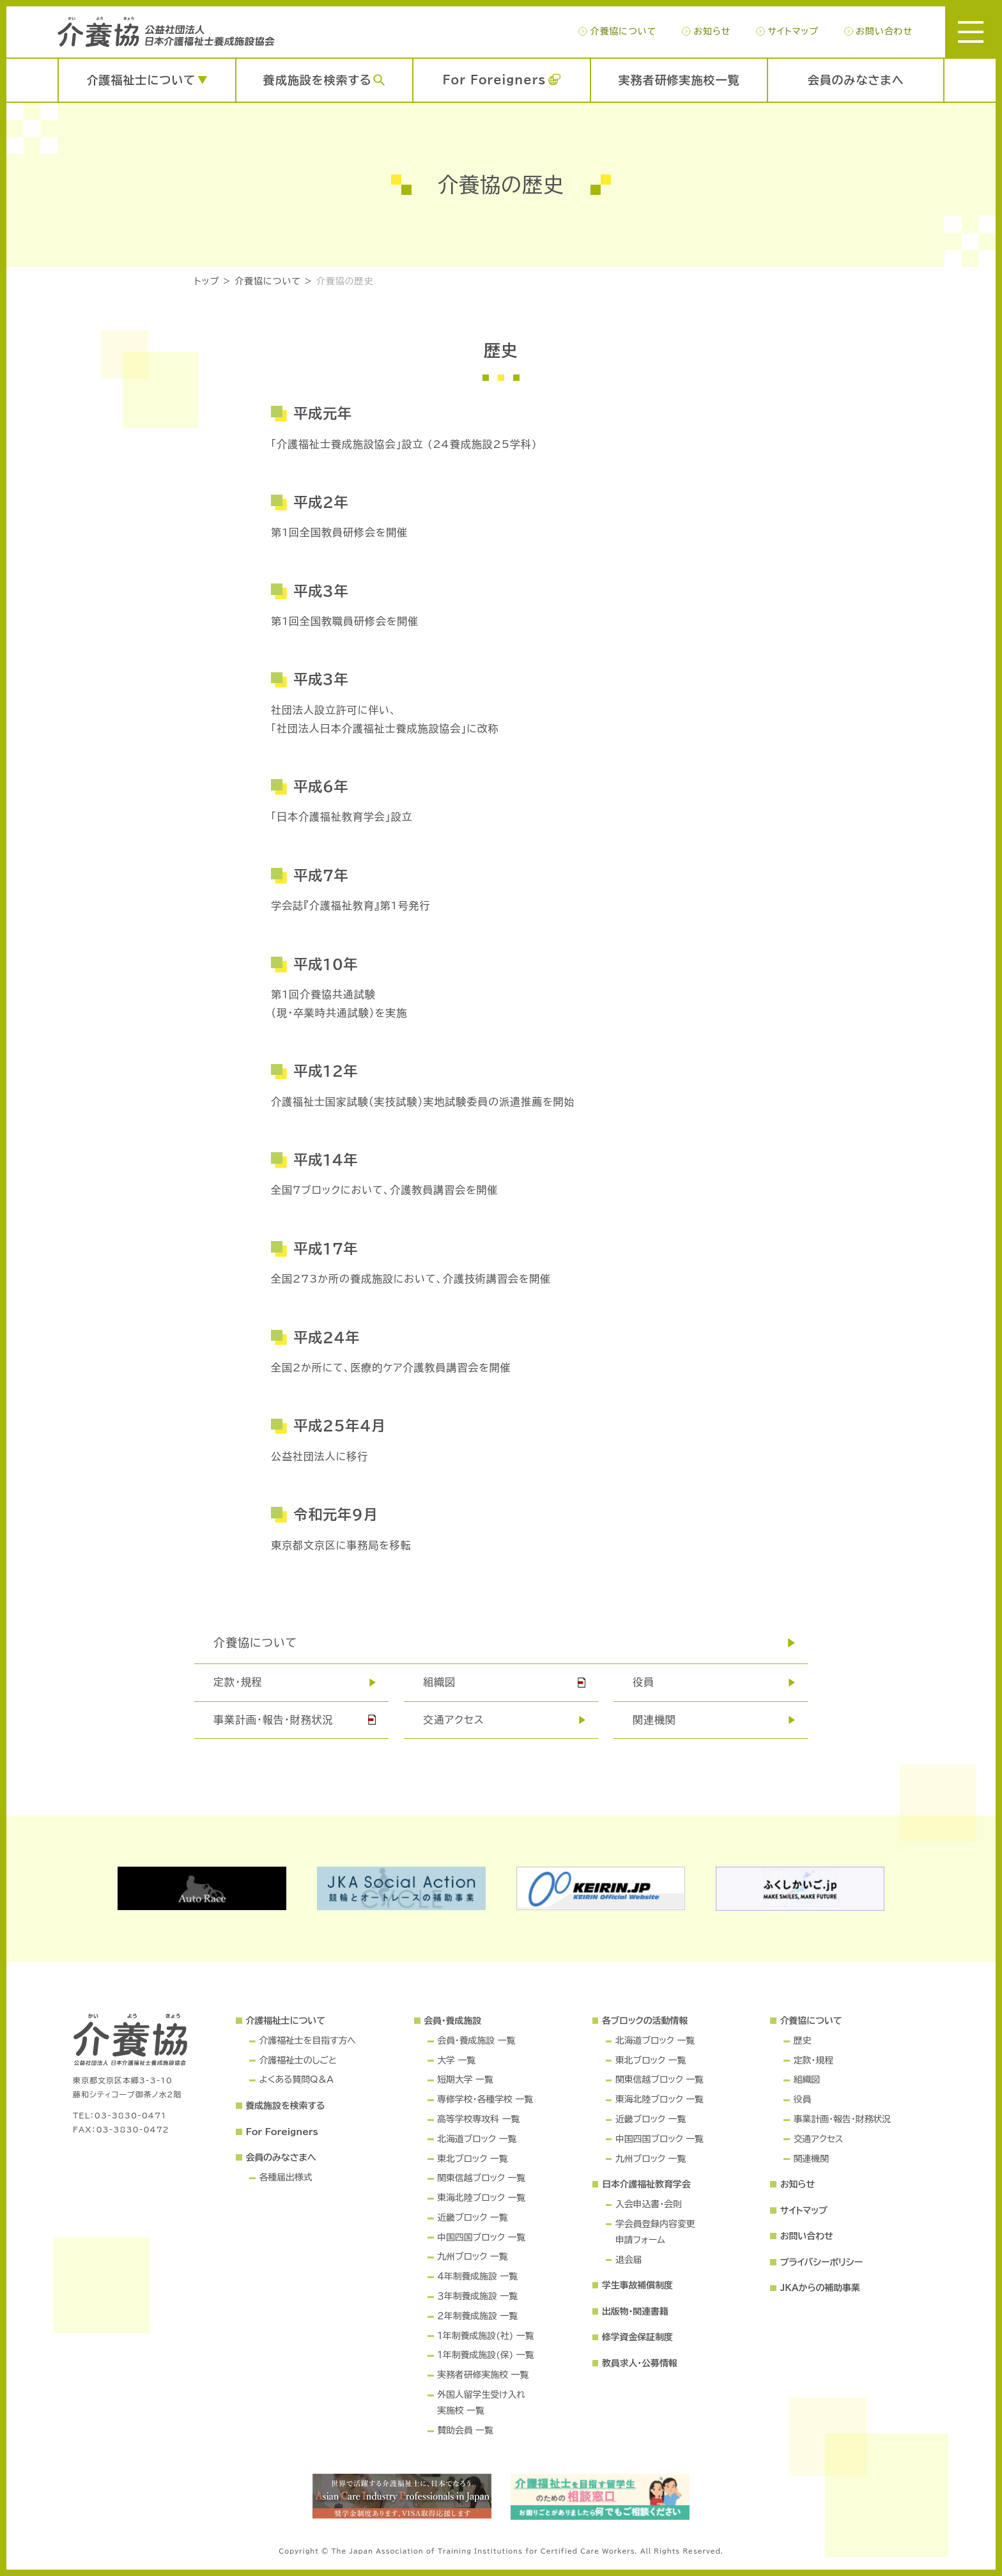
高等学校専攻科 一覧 (478, 2119)
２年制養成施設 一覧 (477, 2315)
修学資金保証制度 (637, 2337)
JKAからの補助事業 (820, 2287)
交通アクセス (453, 1720)
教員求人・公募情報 (639, 2363)
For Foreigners (494, 80)
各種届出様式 (285, 2177)
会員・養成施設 (452, 2020)
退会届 (628, 2259)
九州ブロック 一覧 (472, 2256)
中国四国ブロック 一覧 (481, 2237)
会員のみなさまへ (856, 80)
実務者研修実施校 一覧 (482, 2374)
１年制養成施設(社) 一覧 (485, 2335)
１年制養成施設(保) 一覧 (485, 2354)
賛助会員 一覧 (465, 2430)
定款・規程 (813, 2060)
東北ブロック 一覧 (472, 2158)
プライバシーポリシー (821, 2262)
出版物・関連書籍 (635, 2311)
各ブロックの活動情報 (645, 2020)
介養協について (623, 31)
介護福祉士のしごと (297, 2060)
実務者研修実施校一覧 (679, 80)
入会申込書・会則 (648, 2204)
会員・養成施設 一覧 (476, 2040)
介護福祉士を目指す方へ (307, 2040)
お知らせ (711, 31)
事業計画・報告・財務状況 (273, 1720)
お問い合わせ (884, 31)
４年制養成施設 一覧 (477, 2276)
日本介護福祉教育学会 (646, 2184)
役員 (643, 1682)
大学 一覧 (456, 2060)
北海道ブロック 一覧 (476, 2138)
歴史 (803, 2040)
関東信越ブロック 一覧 (481, 2177)
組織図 (439, 1682)
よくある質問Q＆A (296, 2079)
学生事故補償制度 (637, 2285)
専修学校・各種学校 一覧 (485, 2099)
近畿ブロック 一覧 (472, 2217)
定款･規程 (238, 1682)
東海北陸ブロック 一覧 (481, 2197)
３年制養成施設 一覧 (477, 2296)
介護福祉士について (141, 80)
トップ (206, 281)
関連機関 (654, 1720)
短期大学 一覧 (465, 2079)
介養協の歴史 (345, 281)
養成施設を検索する (317, 80)
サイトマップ (792, 31)
